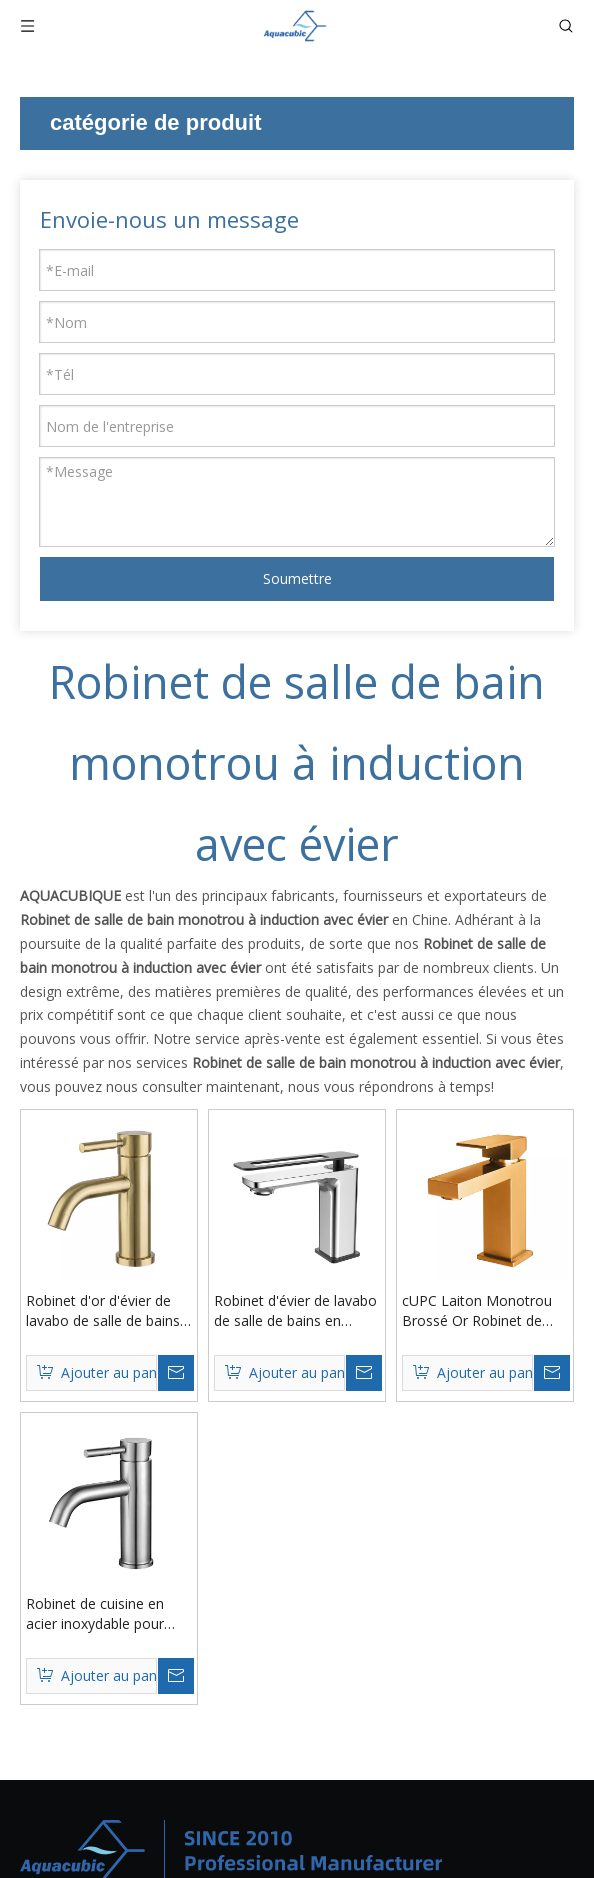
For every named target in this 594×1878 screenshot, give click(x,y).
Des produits (277, 1686)
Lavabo (44, 1770)
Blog (251, 1742)
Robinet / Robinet (76, 1714)
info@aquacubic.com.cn (496, 1830)
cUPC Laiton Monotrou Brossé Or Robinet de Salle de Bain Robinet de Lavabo (262, 1275)
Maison (260, 1658)
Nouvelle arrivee (72, 1686)
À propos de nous (293, 1714)
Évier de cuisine (69, 1742)
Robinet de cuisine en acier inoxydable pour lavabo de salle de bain (468, 1275)
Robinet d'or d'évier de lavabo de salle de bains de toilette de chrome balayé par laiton (262, 962)
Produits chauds (72, 1658)
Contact (261, 1770)
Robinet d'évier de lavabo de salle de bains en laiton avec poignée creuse (473, 962)
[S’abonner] (518, 1491)
